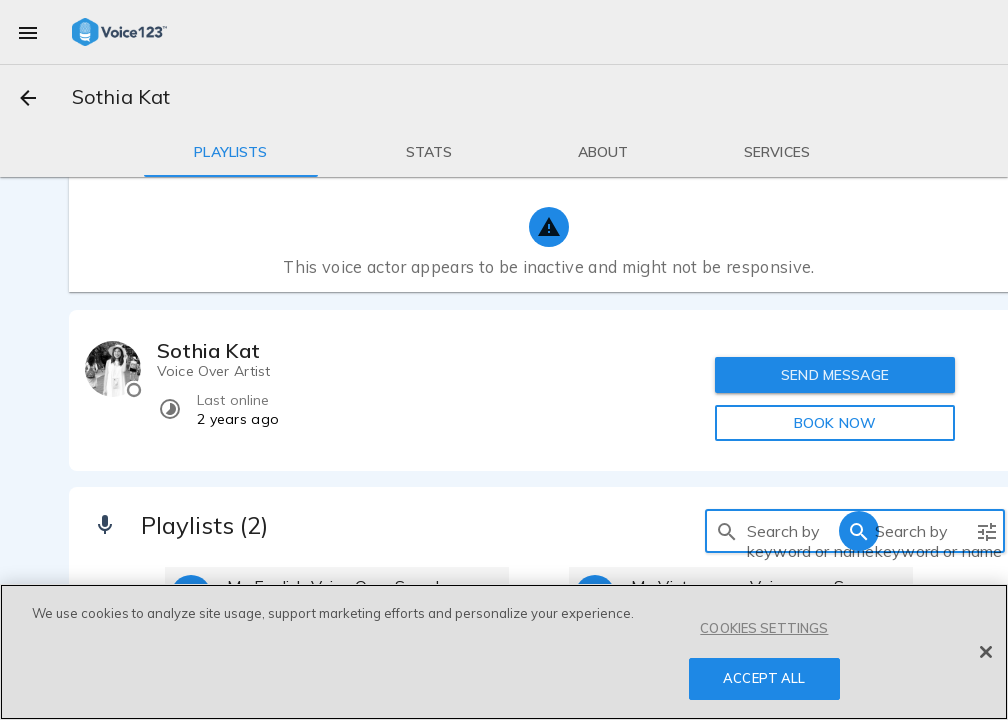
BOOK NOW (835, 423)
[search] (727, 531)
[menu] (28, 32)
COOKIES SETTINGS (764, 628)
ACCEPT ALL (764, 678)
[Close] (986, 652)
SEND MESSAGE (835, 375)
